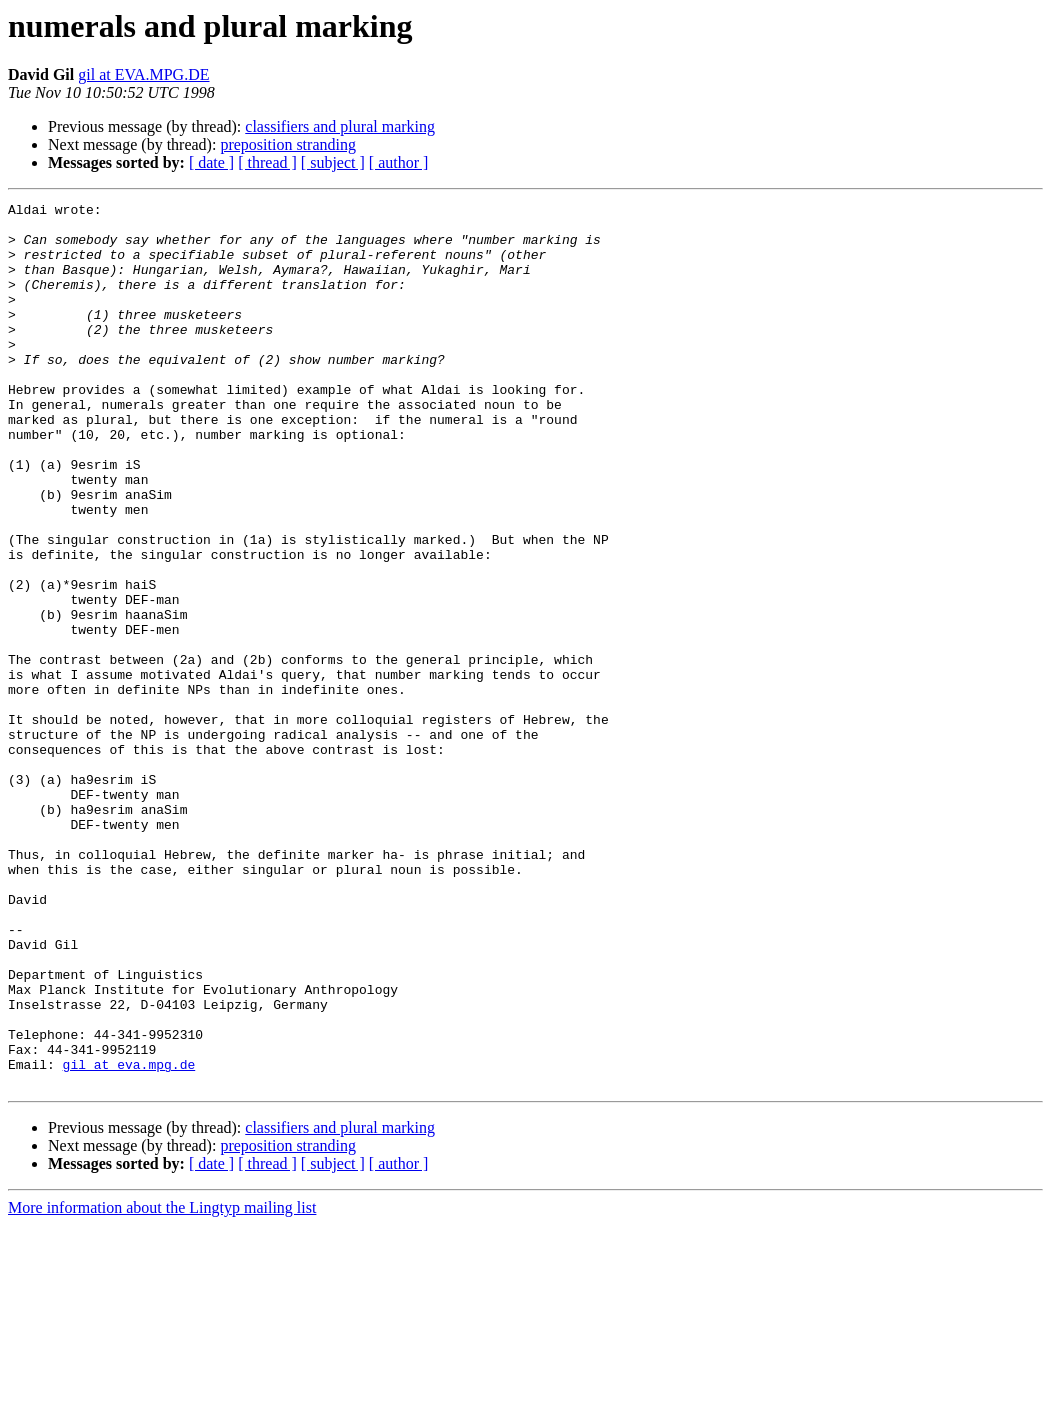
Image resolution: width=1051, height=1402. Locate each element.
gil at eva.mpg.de (129, 1238)
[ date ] (211, 162)
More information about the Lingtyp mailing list (162, 1384)
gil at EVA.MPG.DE (143, 74)
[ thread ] (267, 162)
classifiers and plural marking (340, 126)
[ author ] (399, 162)
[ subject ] (333, 162)
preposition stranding (288, 144)
